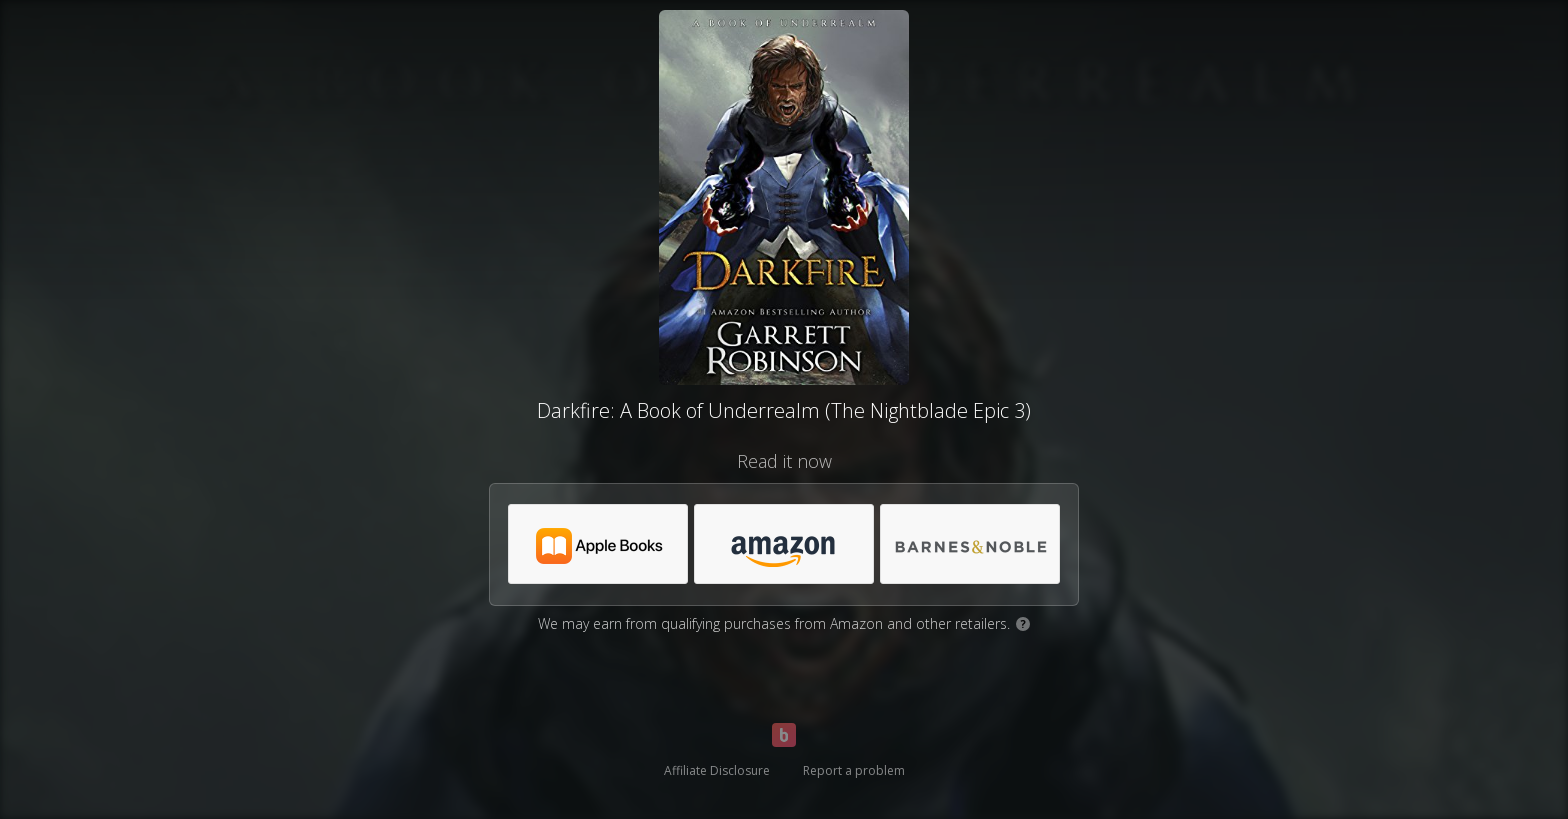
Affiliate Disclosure (717, 770)
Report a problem (854, 770)
